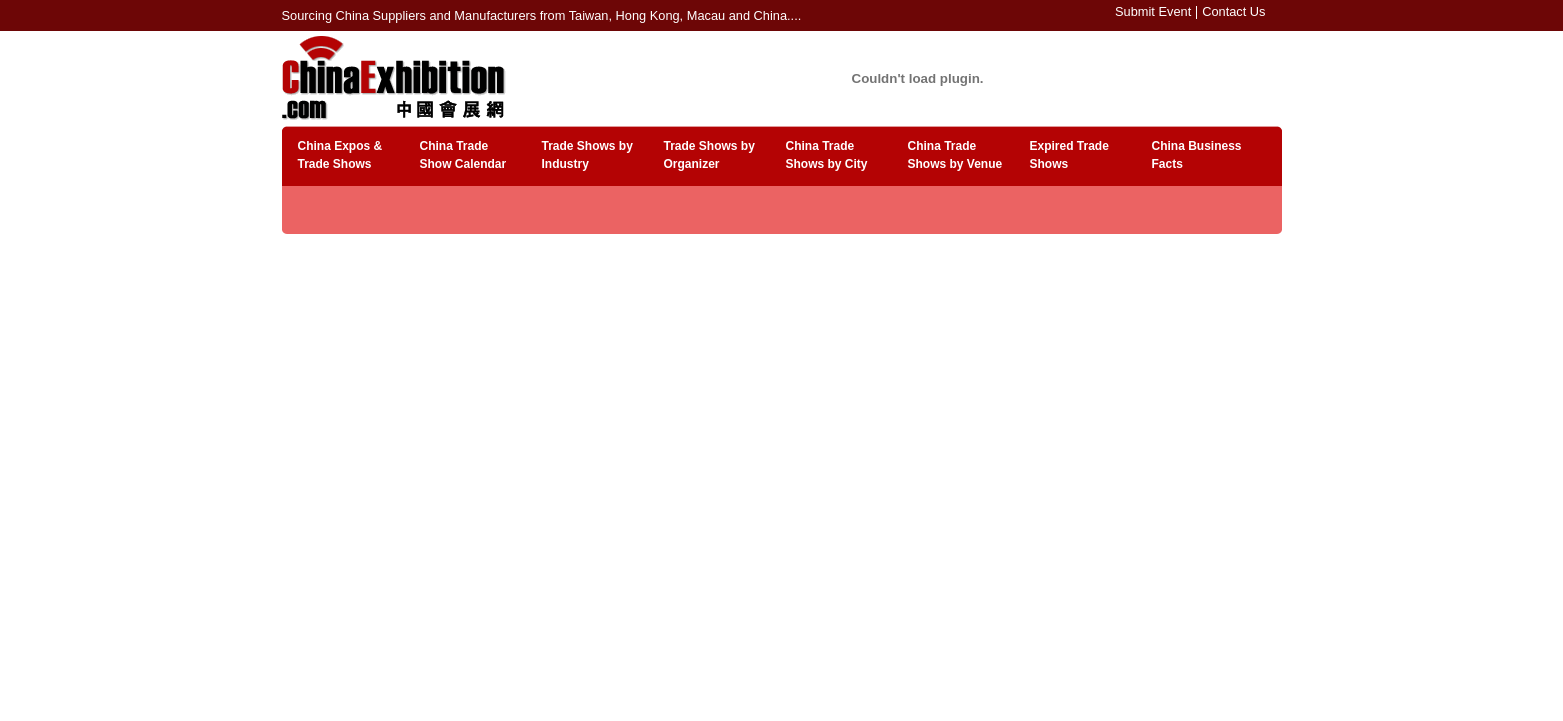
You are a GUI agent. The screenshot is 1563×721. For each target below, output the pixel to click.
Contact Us (1233, 11)
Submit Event (1153, 11)
